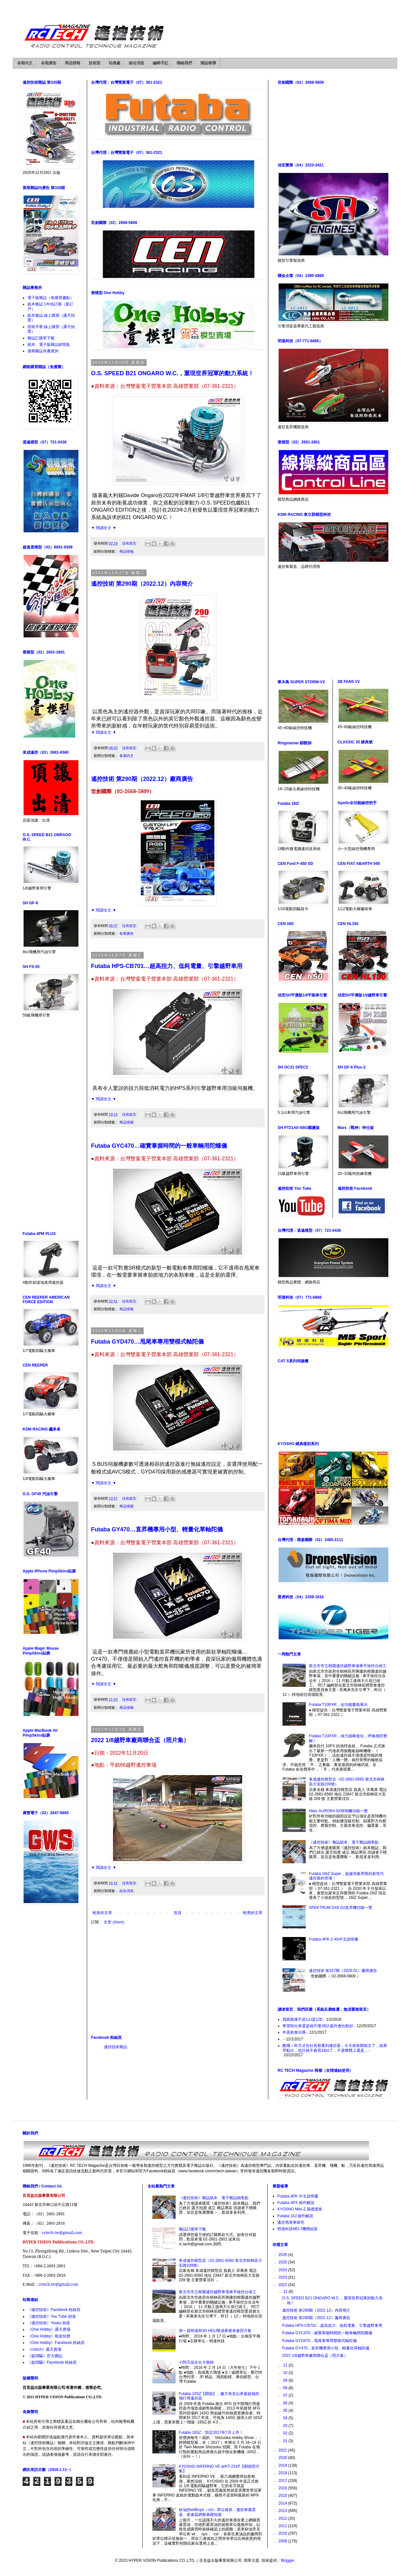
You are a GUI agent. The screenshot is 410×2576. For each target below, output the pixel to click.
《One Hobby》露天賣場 (48, 2329)
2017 (283, 2480)
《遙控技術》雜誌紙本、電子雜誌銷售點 (344, 1842)
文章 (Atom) (114, 1922)
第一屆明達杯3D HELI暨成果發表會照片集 (215, 2330)
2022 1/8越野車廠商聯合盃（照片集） (140, 1740)
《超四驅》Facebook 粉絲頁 (52, 2362)
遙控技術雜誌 (115, 2047)
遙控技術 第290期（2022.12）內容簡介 (142, 583)
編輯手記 (160, 63)
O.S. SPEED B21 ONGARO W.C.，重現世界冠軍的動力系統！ (172, 373)
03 (286, 2425)
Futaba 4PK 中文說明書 (297, 2196)
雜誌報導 (208, 63)
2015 (283, 2495)
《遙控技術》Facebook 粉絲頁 (53, 2309)
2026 (283, 2254)
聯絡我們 (184, 63)
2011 (283, 2526)
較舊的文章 (252, 1913)
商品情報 (72, 63)
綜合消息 (136, 63)
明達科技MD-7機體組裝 (297, 2229)
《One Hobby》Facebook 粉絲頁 (56, 2342)
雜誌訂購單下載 (41, 338)
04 (286, 2418)
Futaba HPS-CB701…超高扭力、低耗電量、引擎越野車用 (166, 966)
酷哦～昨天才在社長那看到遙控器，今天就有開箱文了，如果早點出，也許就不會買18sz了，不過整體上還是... (334, 2047)
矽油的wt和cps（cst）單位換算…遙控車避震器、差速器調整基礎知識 (217, 2512)
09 (286, 2380)
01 (286, 2441)
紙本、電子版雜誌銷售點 (48, 344)
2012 (283, 2518)
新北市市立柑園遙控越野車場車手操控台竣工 (347, 1666)
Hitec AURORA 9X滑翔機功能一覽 (338, 1811)
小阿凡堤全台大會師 (196, 2362)
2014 (283, 2503)
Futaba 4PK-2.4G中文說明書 (333, 1939)
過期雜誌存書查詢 (42, 351)
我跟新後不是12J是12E (302, 2019)
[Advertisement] (177, 1980)
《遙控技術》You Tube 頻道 (51, 2316)
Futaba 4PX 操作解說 (295, 2202)
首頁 (177, 1913)
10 (286, 2372)
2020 (283, 2457)
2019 (283, 2465)
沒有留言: (130, 543)
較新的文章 (102, 1913)
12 (286, 2291)
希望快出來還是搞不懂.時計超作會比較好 (317, 2026)
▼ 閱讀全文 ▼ (103, 528)
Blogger (287, 2560)
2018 (283, 2473)
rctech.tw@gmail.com (62, 2232)
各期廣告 (48, 63)
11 (286, 2365)
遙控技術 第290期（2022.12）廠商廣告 (142, 779)
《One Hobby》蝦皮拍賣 (48, 2336)
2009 (283, 2541)
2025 (283, 2262)
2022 (283, 2285)
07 (286, 2395)
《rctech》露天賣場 (44, 2349)
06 (286, 2403)
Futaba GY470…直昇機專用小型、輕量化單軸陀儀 (157, 1529)
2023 (283, 2277)
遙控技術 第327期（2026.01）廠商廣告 (343, 1970)
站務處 (114, 63)
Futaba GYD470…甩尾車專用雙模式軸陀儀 (147, 1341)
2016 (283, 2488)
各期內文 (25, 63)
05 (286, 2410)
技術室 (94, 63)
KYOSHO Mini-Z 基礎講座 (299, 2209)
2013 (283, 2510)
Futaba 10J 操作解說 (295, 2216)
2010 (283, 2533)
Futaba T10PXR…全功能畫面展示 (338, 1704)
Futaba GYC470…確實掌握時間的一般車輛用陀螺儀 (159, 1146)
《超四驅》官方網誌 (44, 2356)
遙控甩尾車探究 (290, 2222)
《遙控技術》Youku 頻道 (48, 2323)
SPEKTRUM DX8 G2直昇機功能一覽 (341, 1907)
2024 (283, 2270)
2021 (283, 2450)
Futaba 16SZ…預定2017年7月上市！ (211, 2432)
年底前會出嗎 (294, 2032)
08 (286, 2388)
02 (286, 2433)
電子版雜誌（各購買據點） (50, 297)
